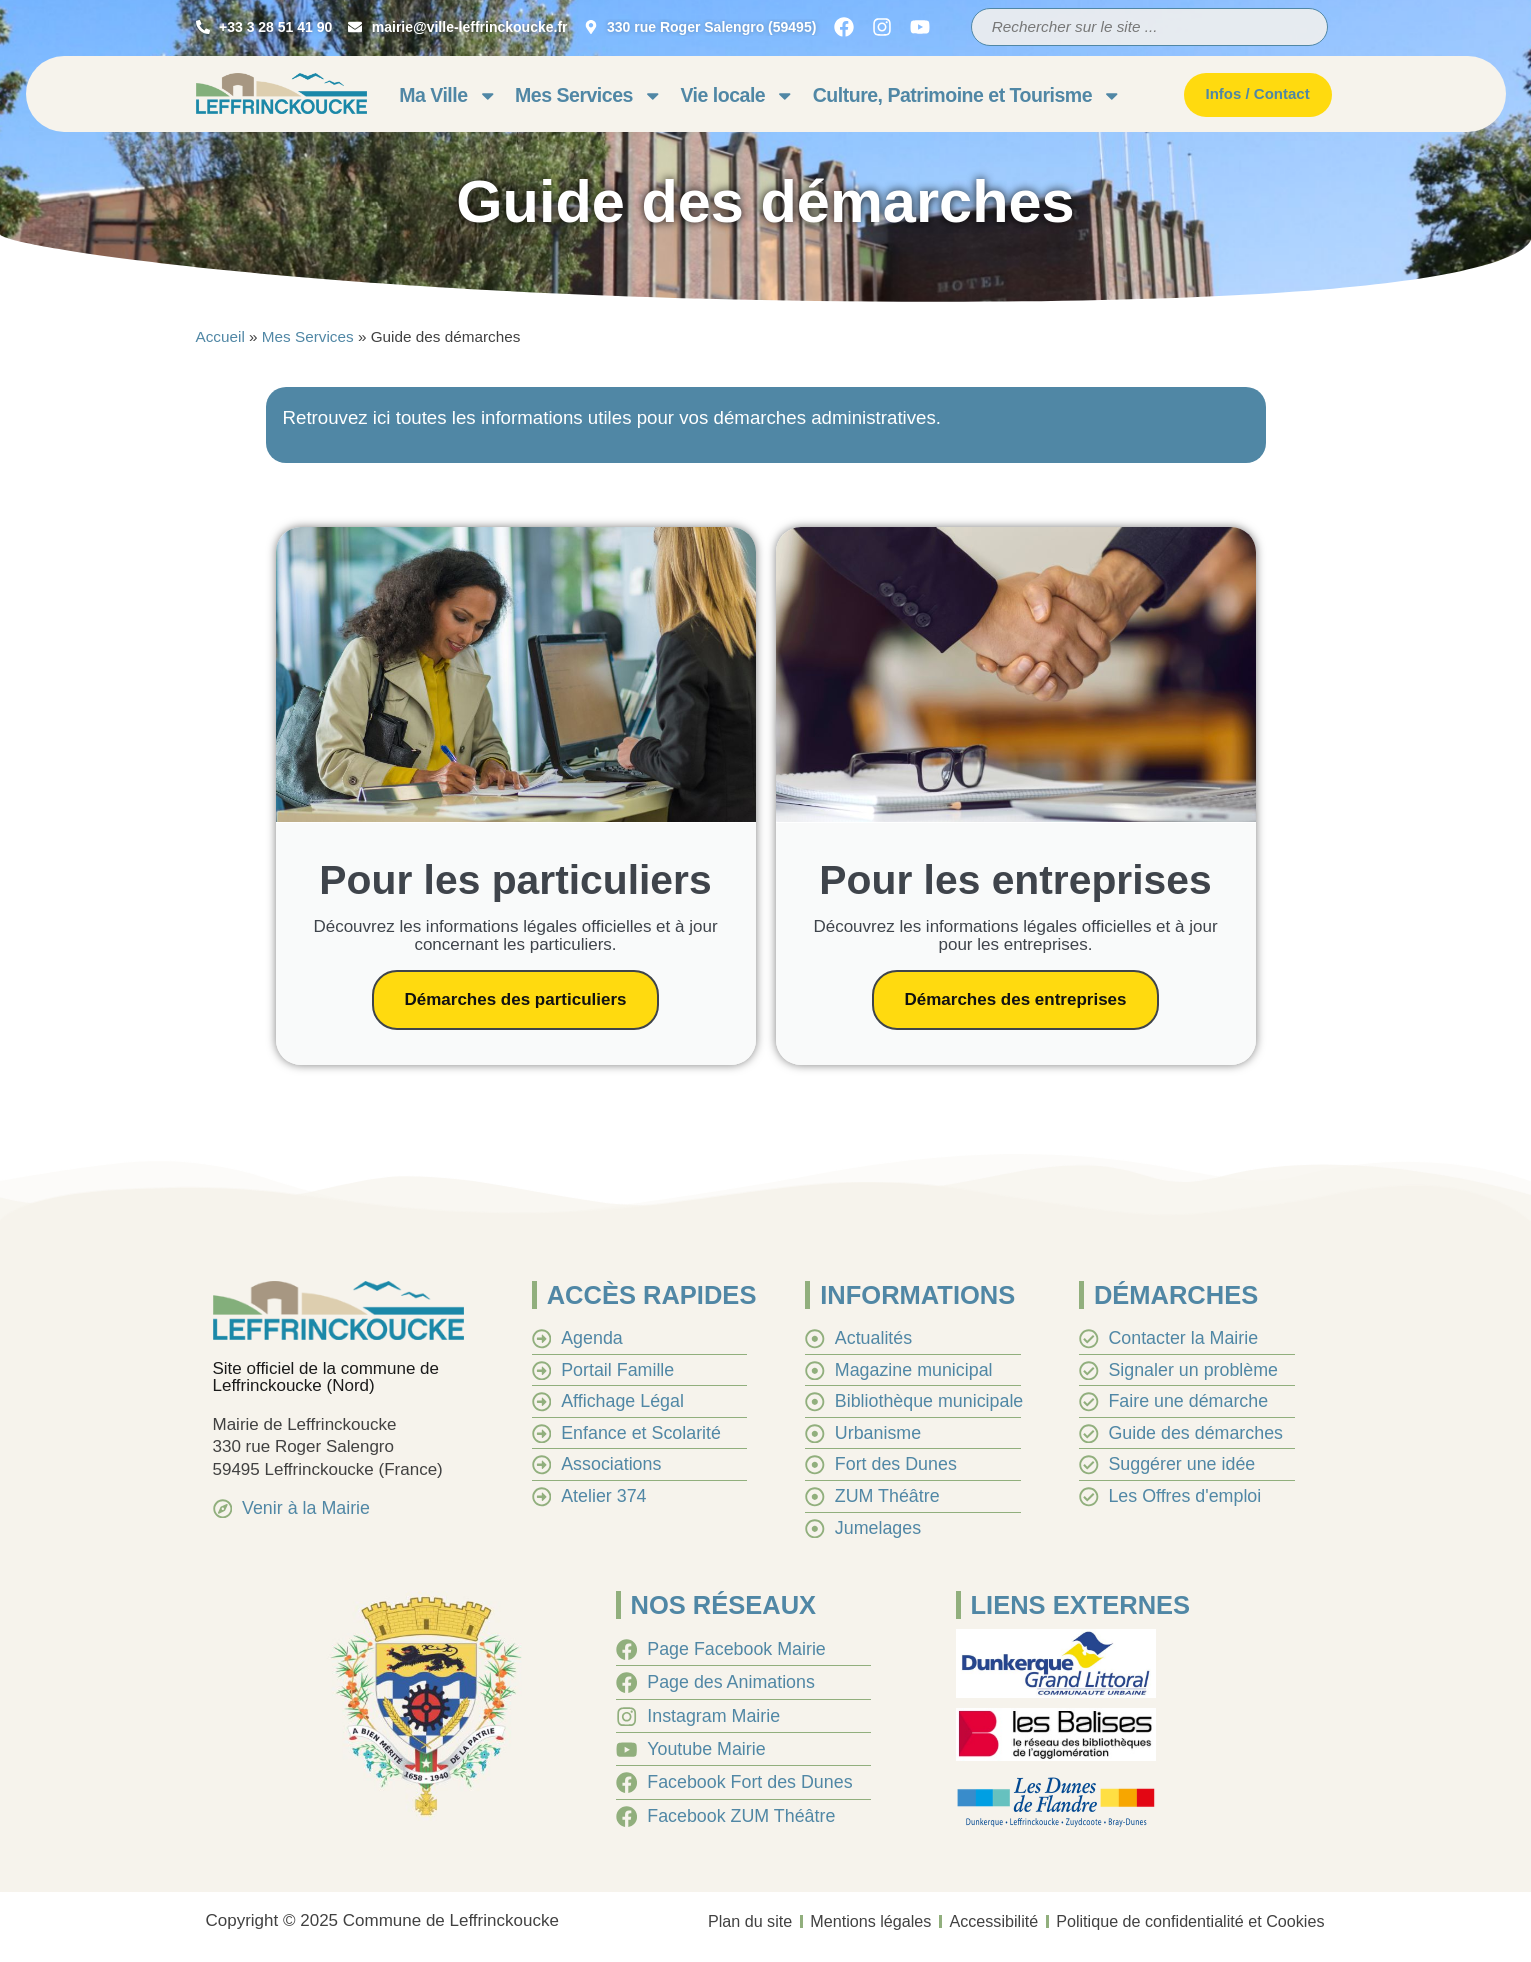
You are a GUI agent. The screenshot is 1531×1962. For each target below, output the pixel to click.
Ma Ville (448, 95)
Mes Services (588, 95)
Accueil (220, 336)
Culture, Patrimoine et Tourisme (967, 95)
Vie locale (737, 95)
